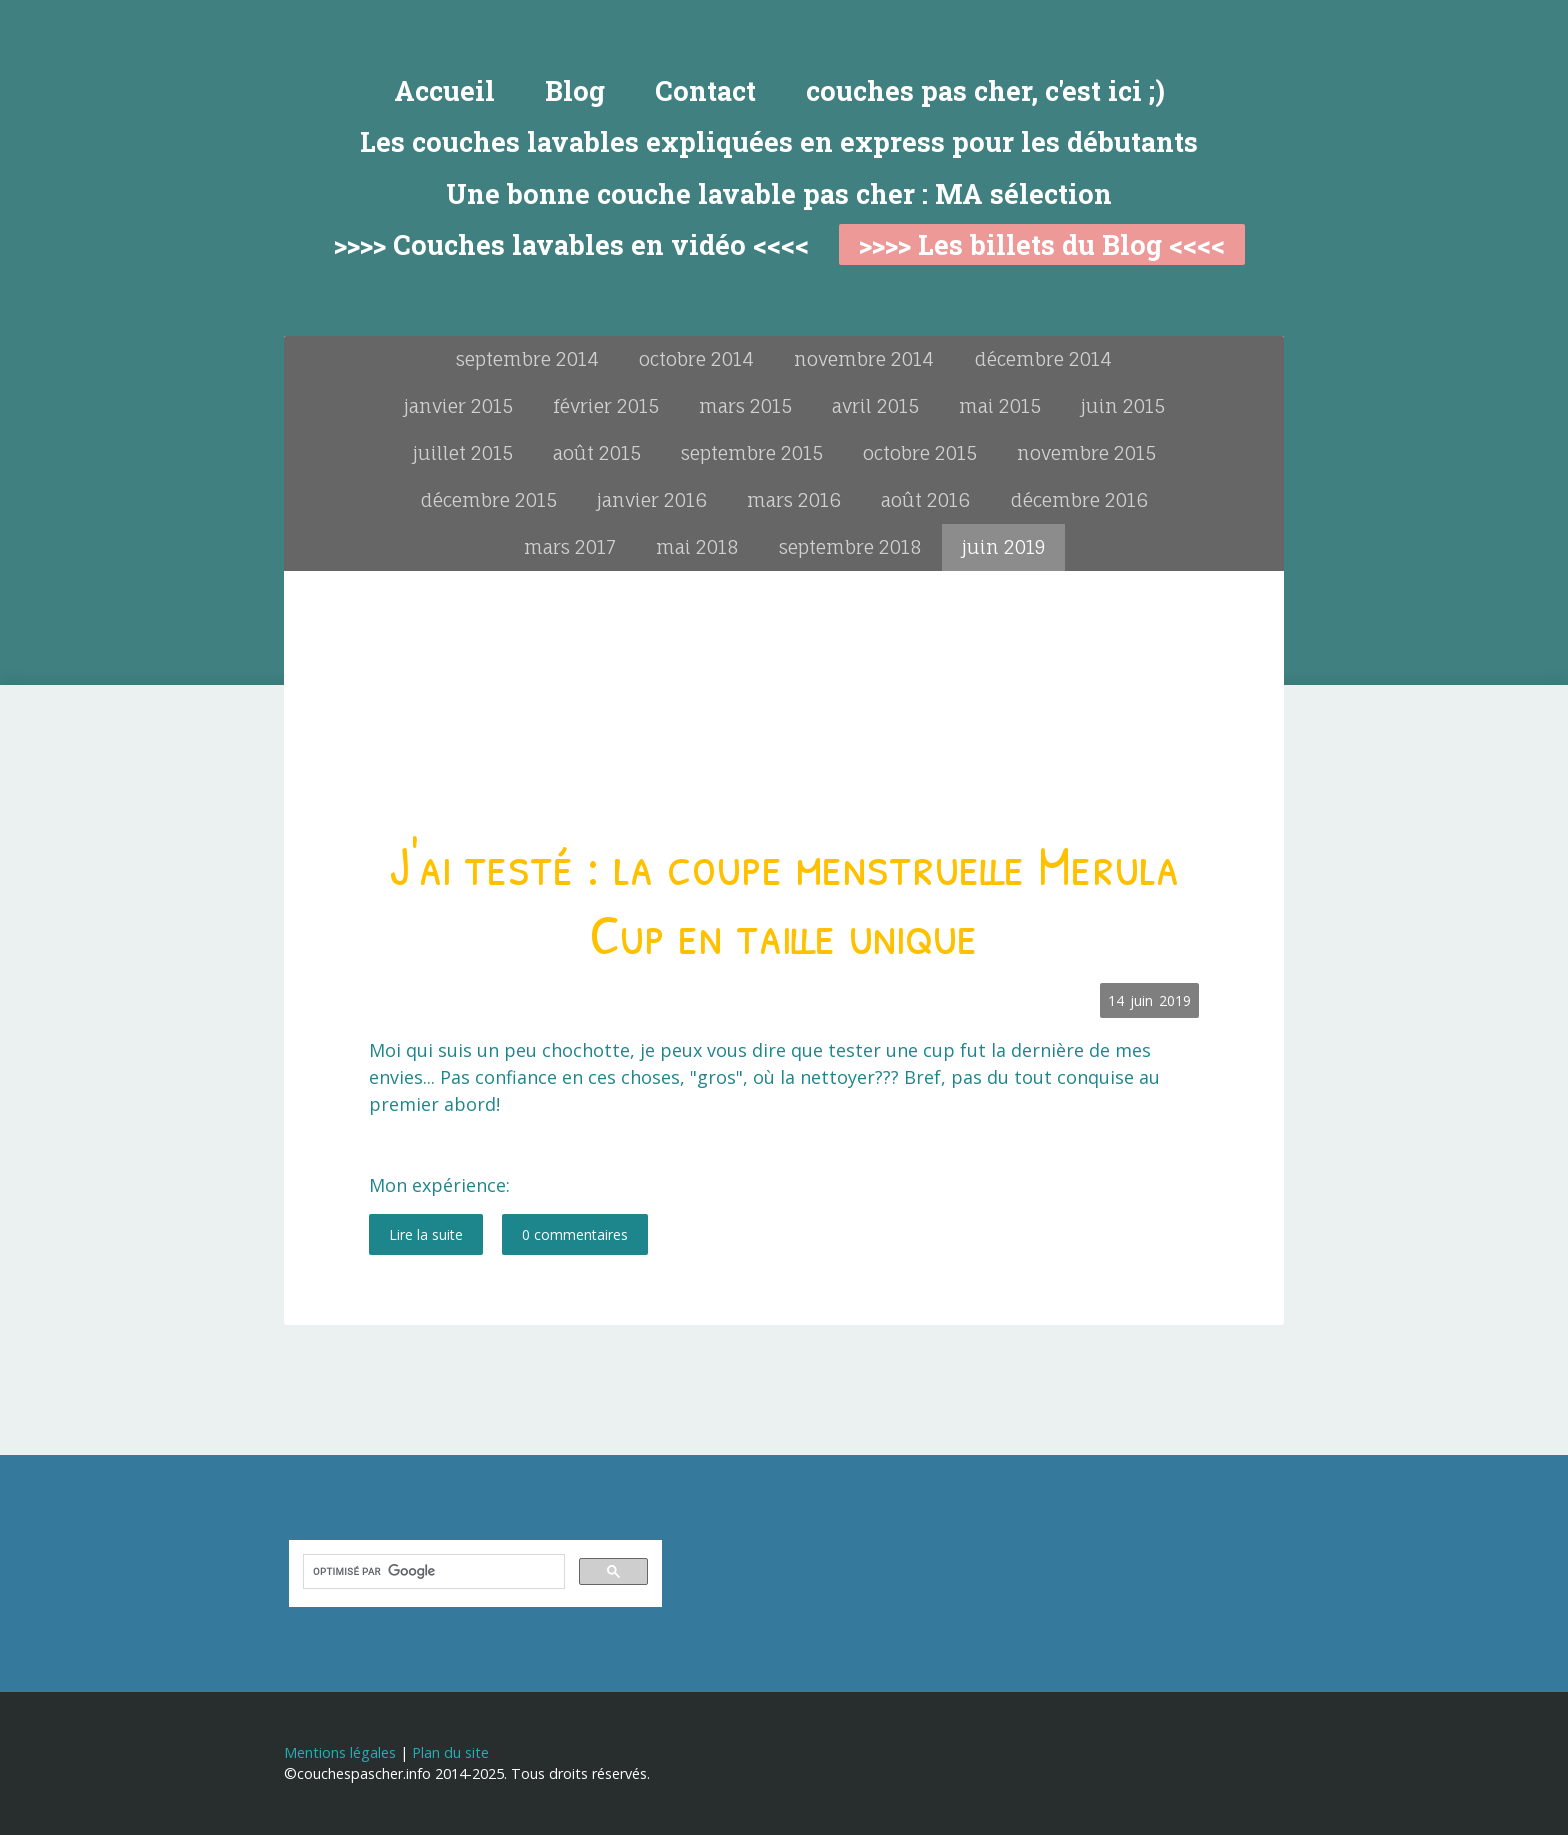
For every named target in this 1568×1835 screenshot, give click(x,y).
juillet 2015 (463, 453)
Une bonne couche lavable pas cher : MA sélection (779, 193)
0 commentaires (575, 1234)
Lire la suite (426, 1234)
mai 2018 (697, 547)
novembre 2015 (1086, 453)
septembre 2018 (850, 547)
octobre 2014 (696, 359)
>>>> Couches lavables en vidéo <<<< (571, 244)
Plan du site (450, 1752)
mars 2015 (745, 406)
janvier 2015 (458, 406)
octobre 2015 (920, 453)
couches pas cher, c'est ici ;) (985, 90)
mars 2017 (570, 547)
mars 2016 (794, 500)
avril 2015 (875, 406)
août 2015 (597, 453)
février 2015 (606, 406)
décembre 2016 (1079, 500)
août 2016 (925, 500)
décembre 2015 (488, 500)
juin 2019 (1003, 547)
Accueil (444, 90)
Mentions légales (340, 1752)
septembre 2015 (752, 453)
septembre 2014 (527, 359)
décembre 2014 (1043, 359)
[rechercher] (432, 1572)
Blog (575, 90)
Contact (705, 90)
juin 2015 (1123, 406)
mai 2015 (1000, 406)
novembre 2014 (864, 359)
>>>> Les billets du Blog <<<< (1042, 244)
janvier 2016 (652, 500)
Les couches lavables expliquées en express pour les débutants (779, 141)
